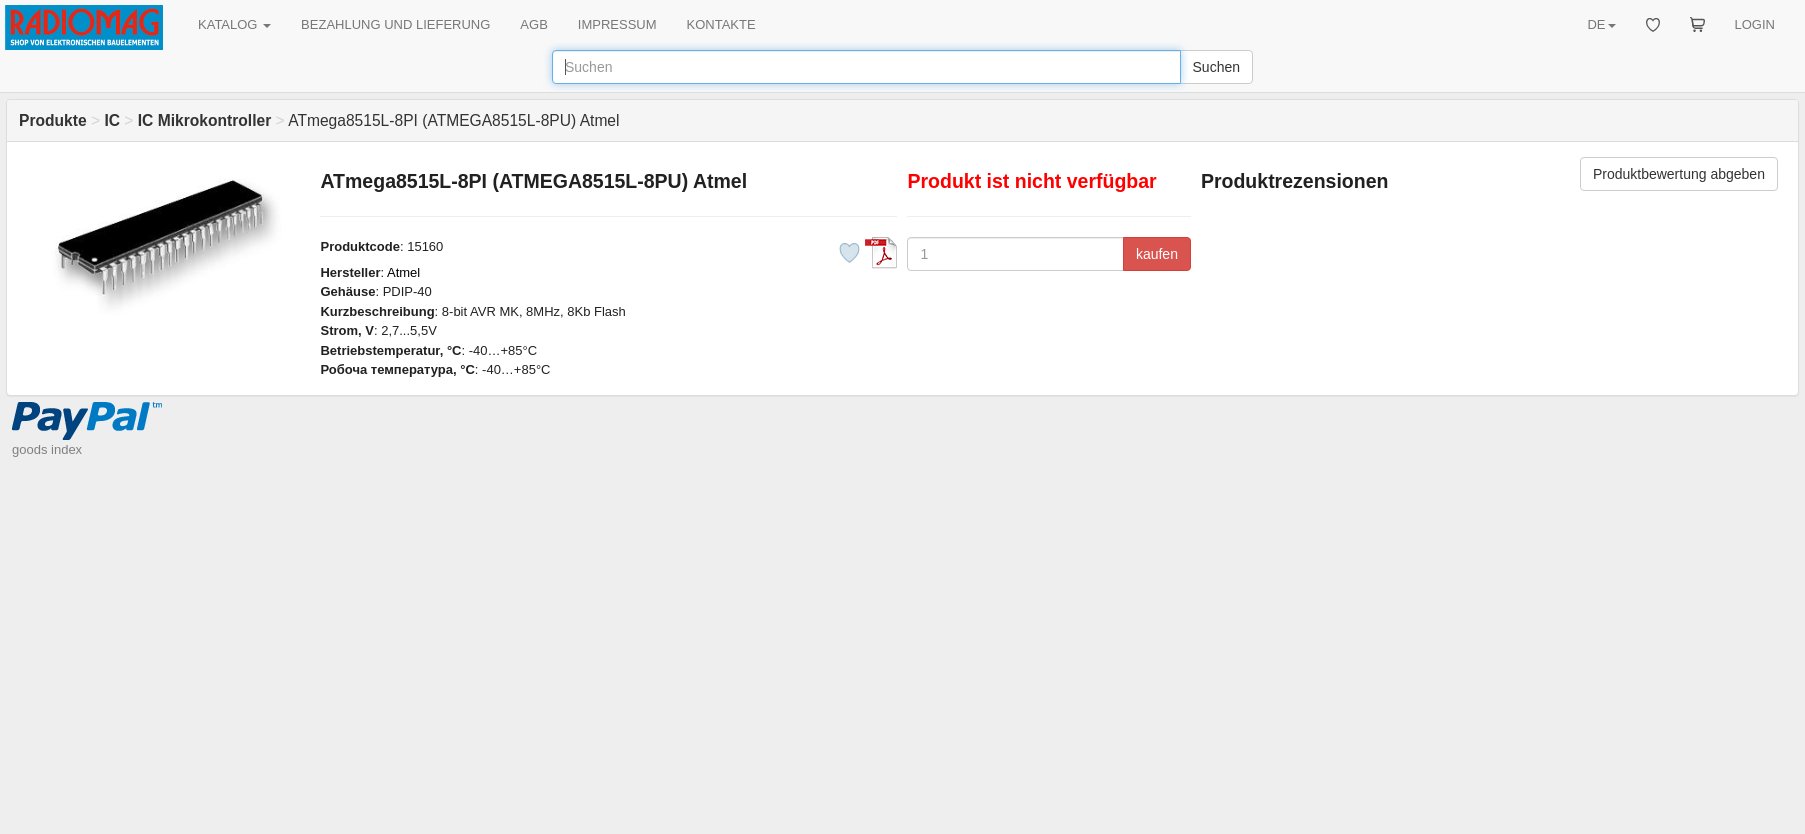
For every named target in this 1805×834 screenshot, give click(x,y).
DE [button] (1601, 24)
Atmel (403, 272)
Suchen (1216, 67)
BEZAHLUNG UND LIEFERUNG (395, 24)
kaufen (1157, 254)
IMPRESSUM (617, 24)
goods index (47, 449)
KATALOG (234, 24)
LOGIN (1755, 24)
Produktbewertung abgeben (1679, 174)
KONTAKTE (721, 24)
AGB (533, 24)
